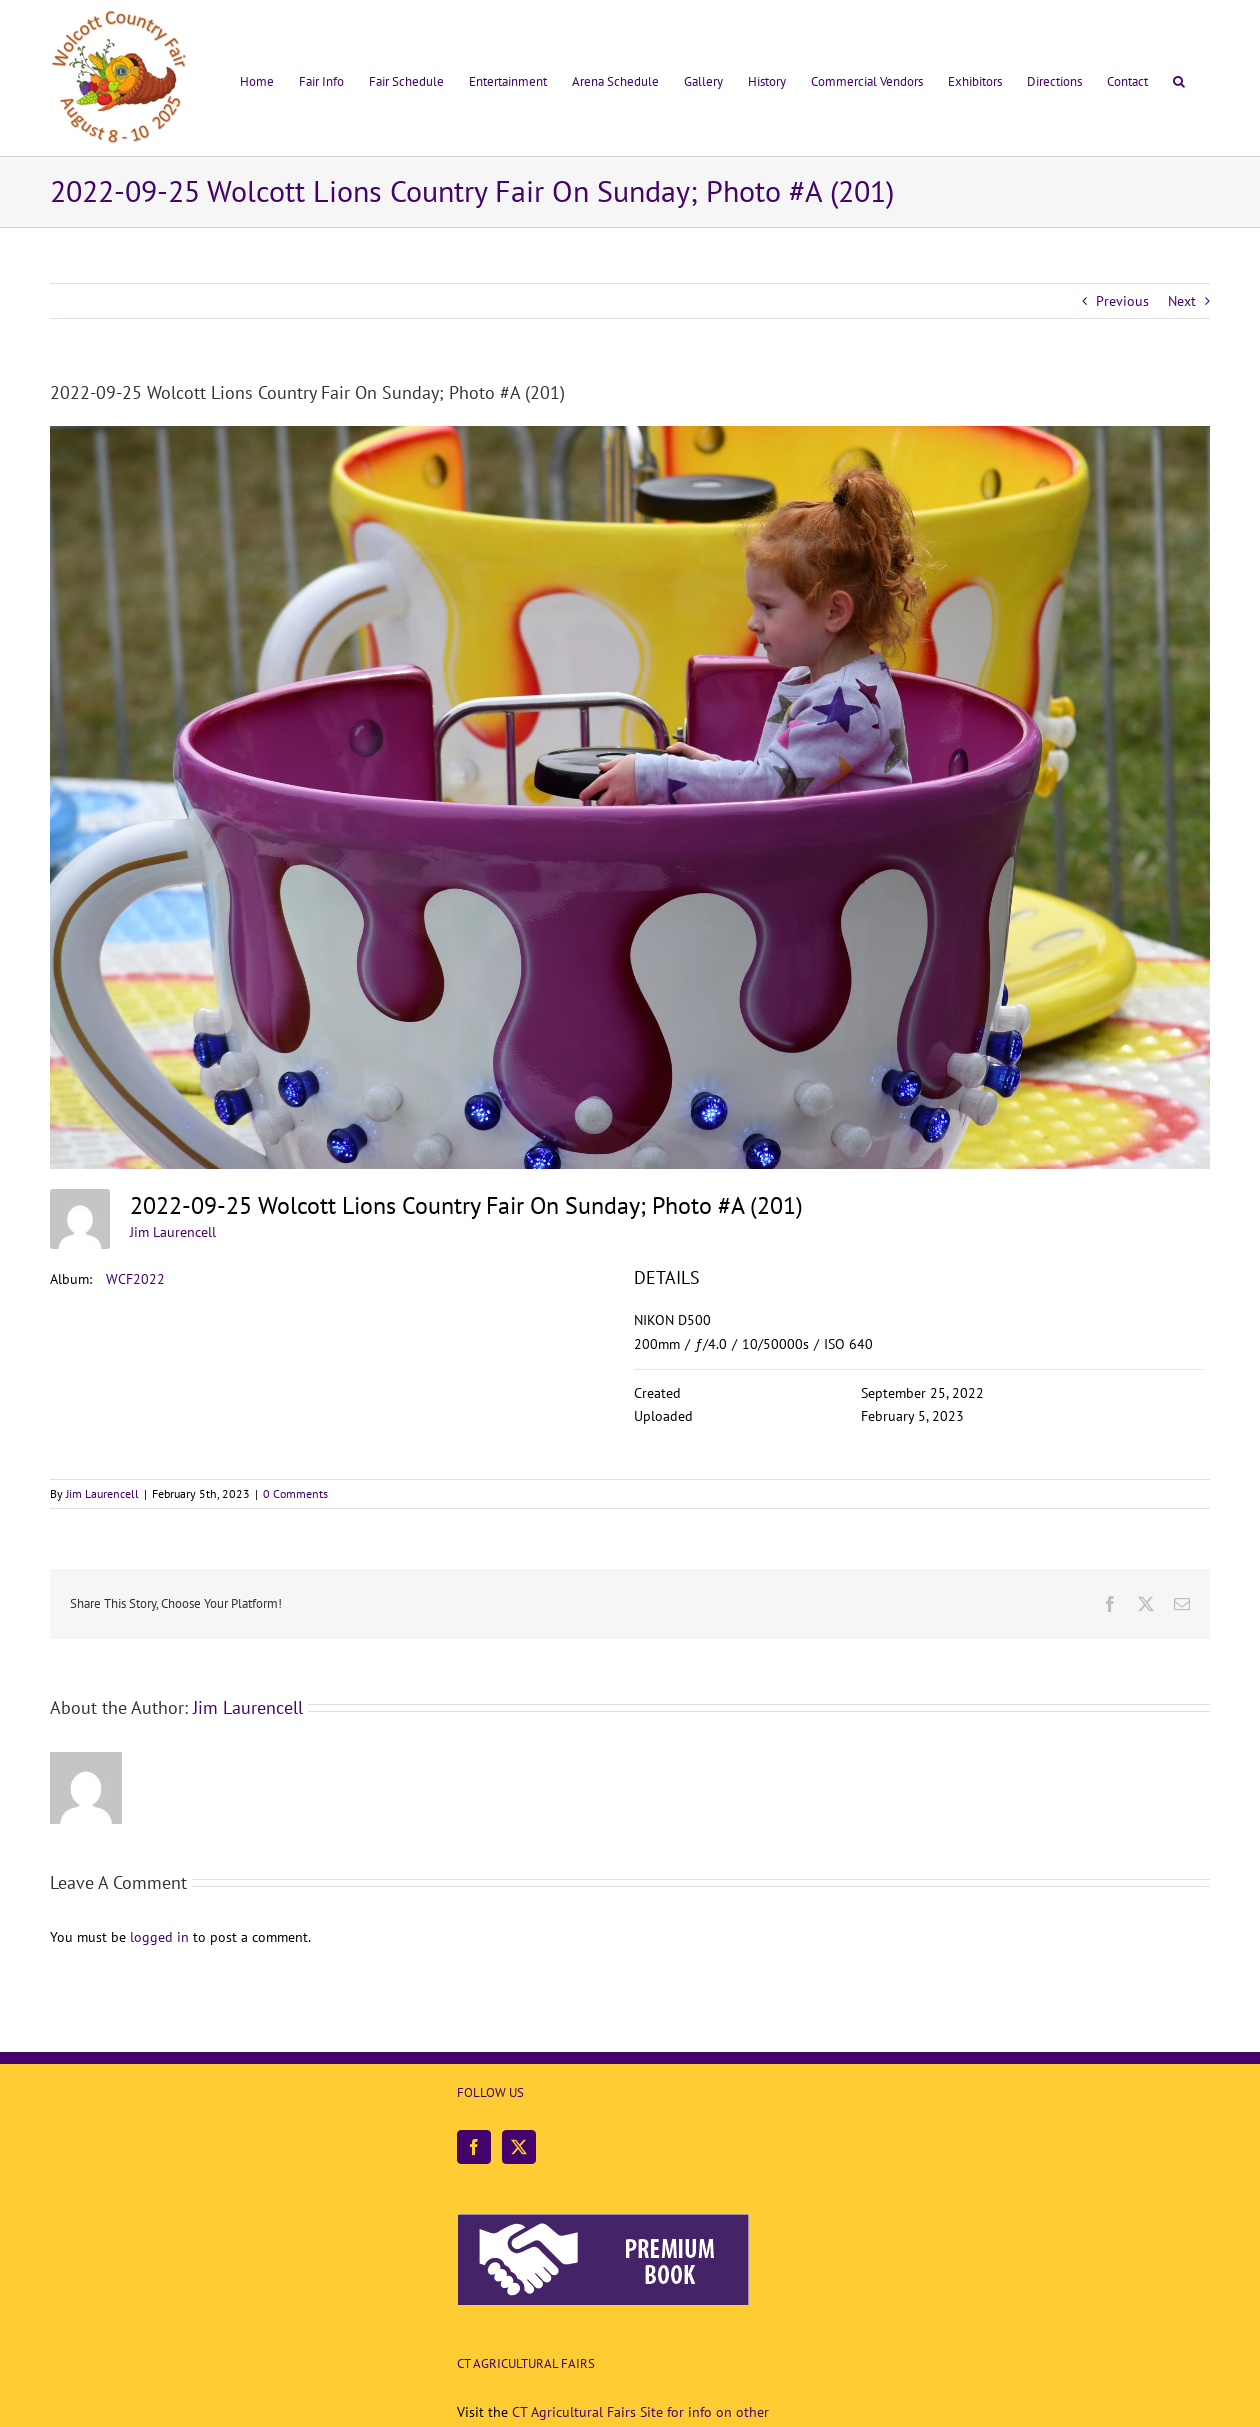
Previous (1122, 301)
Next (1182, 301)
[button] (1179, 78)
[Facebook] (474, 2147)
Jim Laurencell (173, 1232)
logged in (159, 1937)
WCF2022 (135, 1279)
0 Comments (295, 1493)
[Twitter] (519, 2147)
